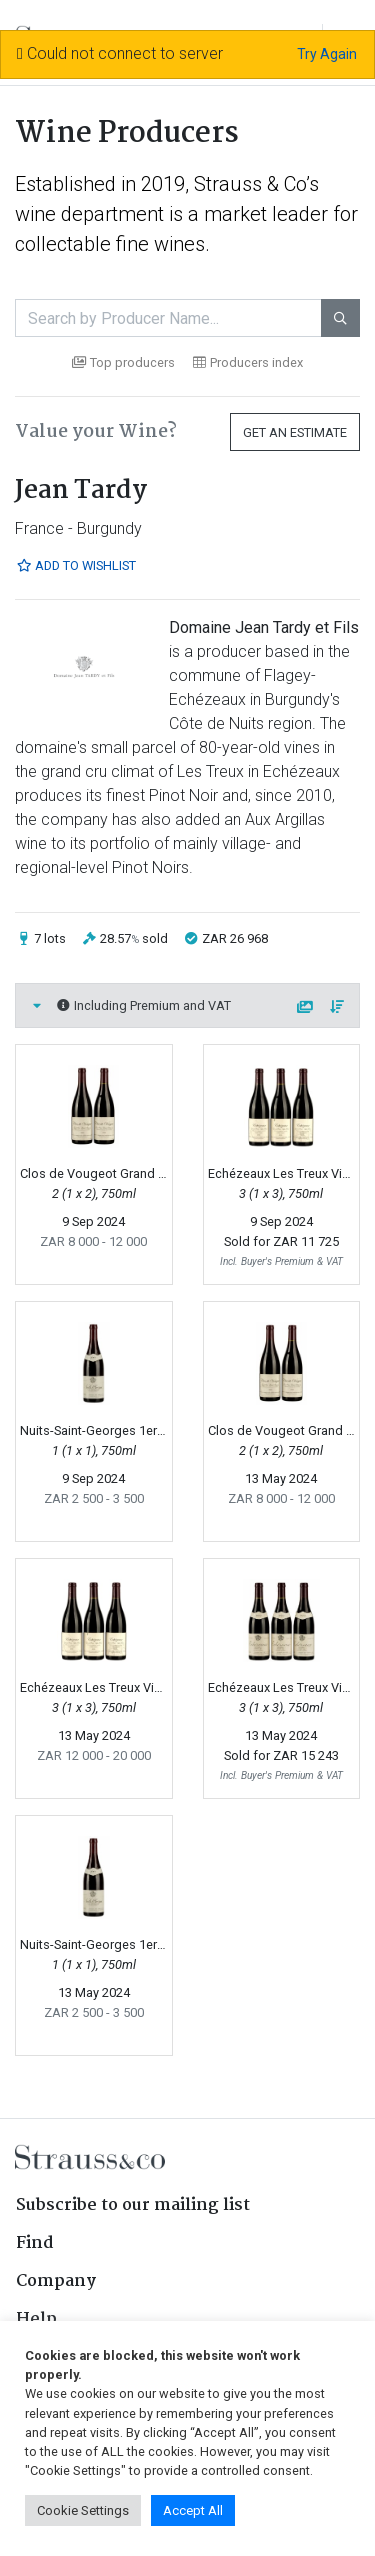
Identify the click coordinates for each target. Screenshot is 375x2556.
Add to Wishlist (76, 565)
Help (36, 2319)
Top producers (123, 362)
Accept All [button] (193, 2510)
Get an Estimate (295, 432)
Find (35, 2243)
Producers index (248, 362)
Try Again (327, 54)
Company (56, 2281)
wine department (89, 214)
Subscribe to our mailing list (133, 2205)
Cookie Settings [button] (83, 2510)
